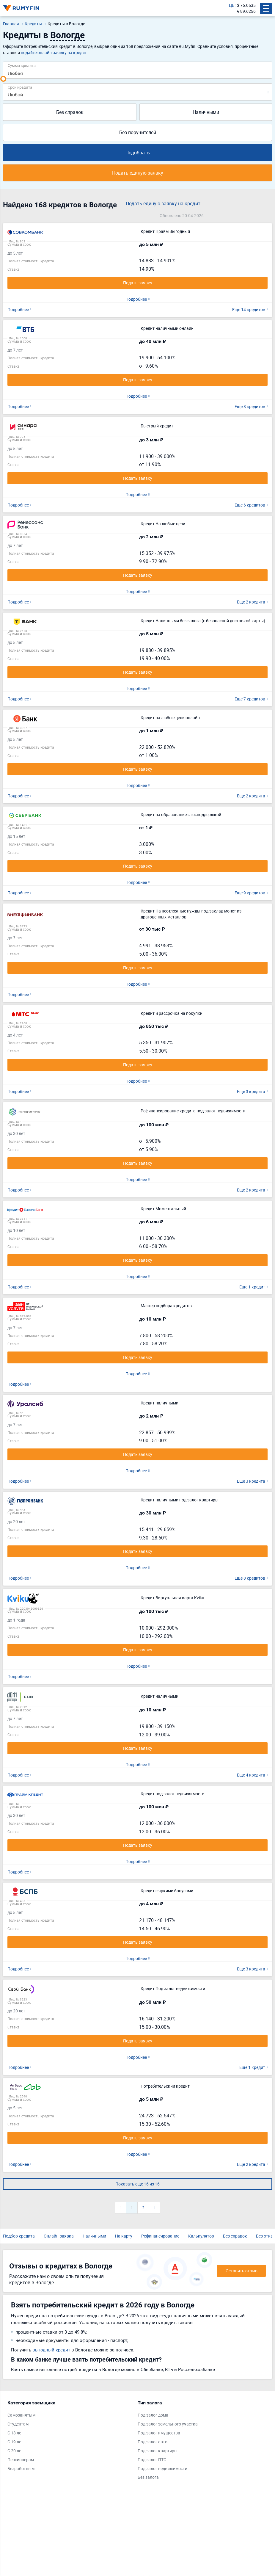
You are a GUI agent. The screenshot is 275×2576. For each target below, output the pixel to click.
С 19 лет (15, 2439)
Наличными (206, 112)
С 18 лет (15, 2430)
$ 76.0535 (246, 5)
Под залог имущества (159, 2430)
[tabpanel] (69, 2434)
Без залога (148, 2474)
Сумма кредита (22, 65)
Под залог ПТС (152, 2456)
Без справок (70, 112)
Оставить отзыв (241, 2268)
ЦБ (232, 5)
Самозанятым (21, 2412)
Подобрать (137, 152)
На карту (123, 2233)
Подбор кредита (19, 2233)
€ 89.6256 (246, 11)
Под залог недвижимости (162, 2465)
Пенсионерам (20, 2456)
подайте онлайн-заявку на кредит (54, 52)
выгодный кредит (51, 2347)
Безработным (20, 2465)
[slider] (3, 79)
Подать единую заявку (137, 173)
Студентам (18, 2421)
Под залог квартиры (157, 2447)
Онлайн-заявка (59, 2233)
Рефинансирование (160, 2233)
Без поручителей (137, 132)
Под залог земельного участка (168, 2421)
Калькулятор (201, 2233)
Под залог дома (153, 2412)
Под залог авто (152, 2439)
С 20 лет (15, 2447)
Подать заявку (137, 283)
